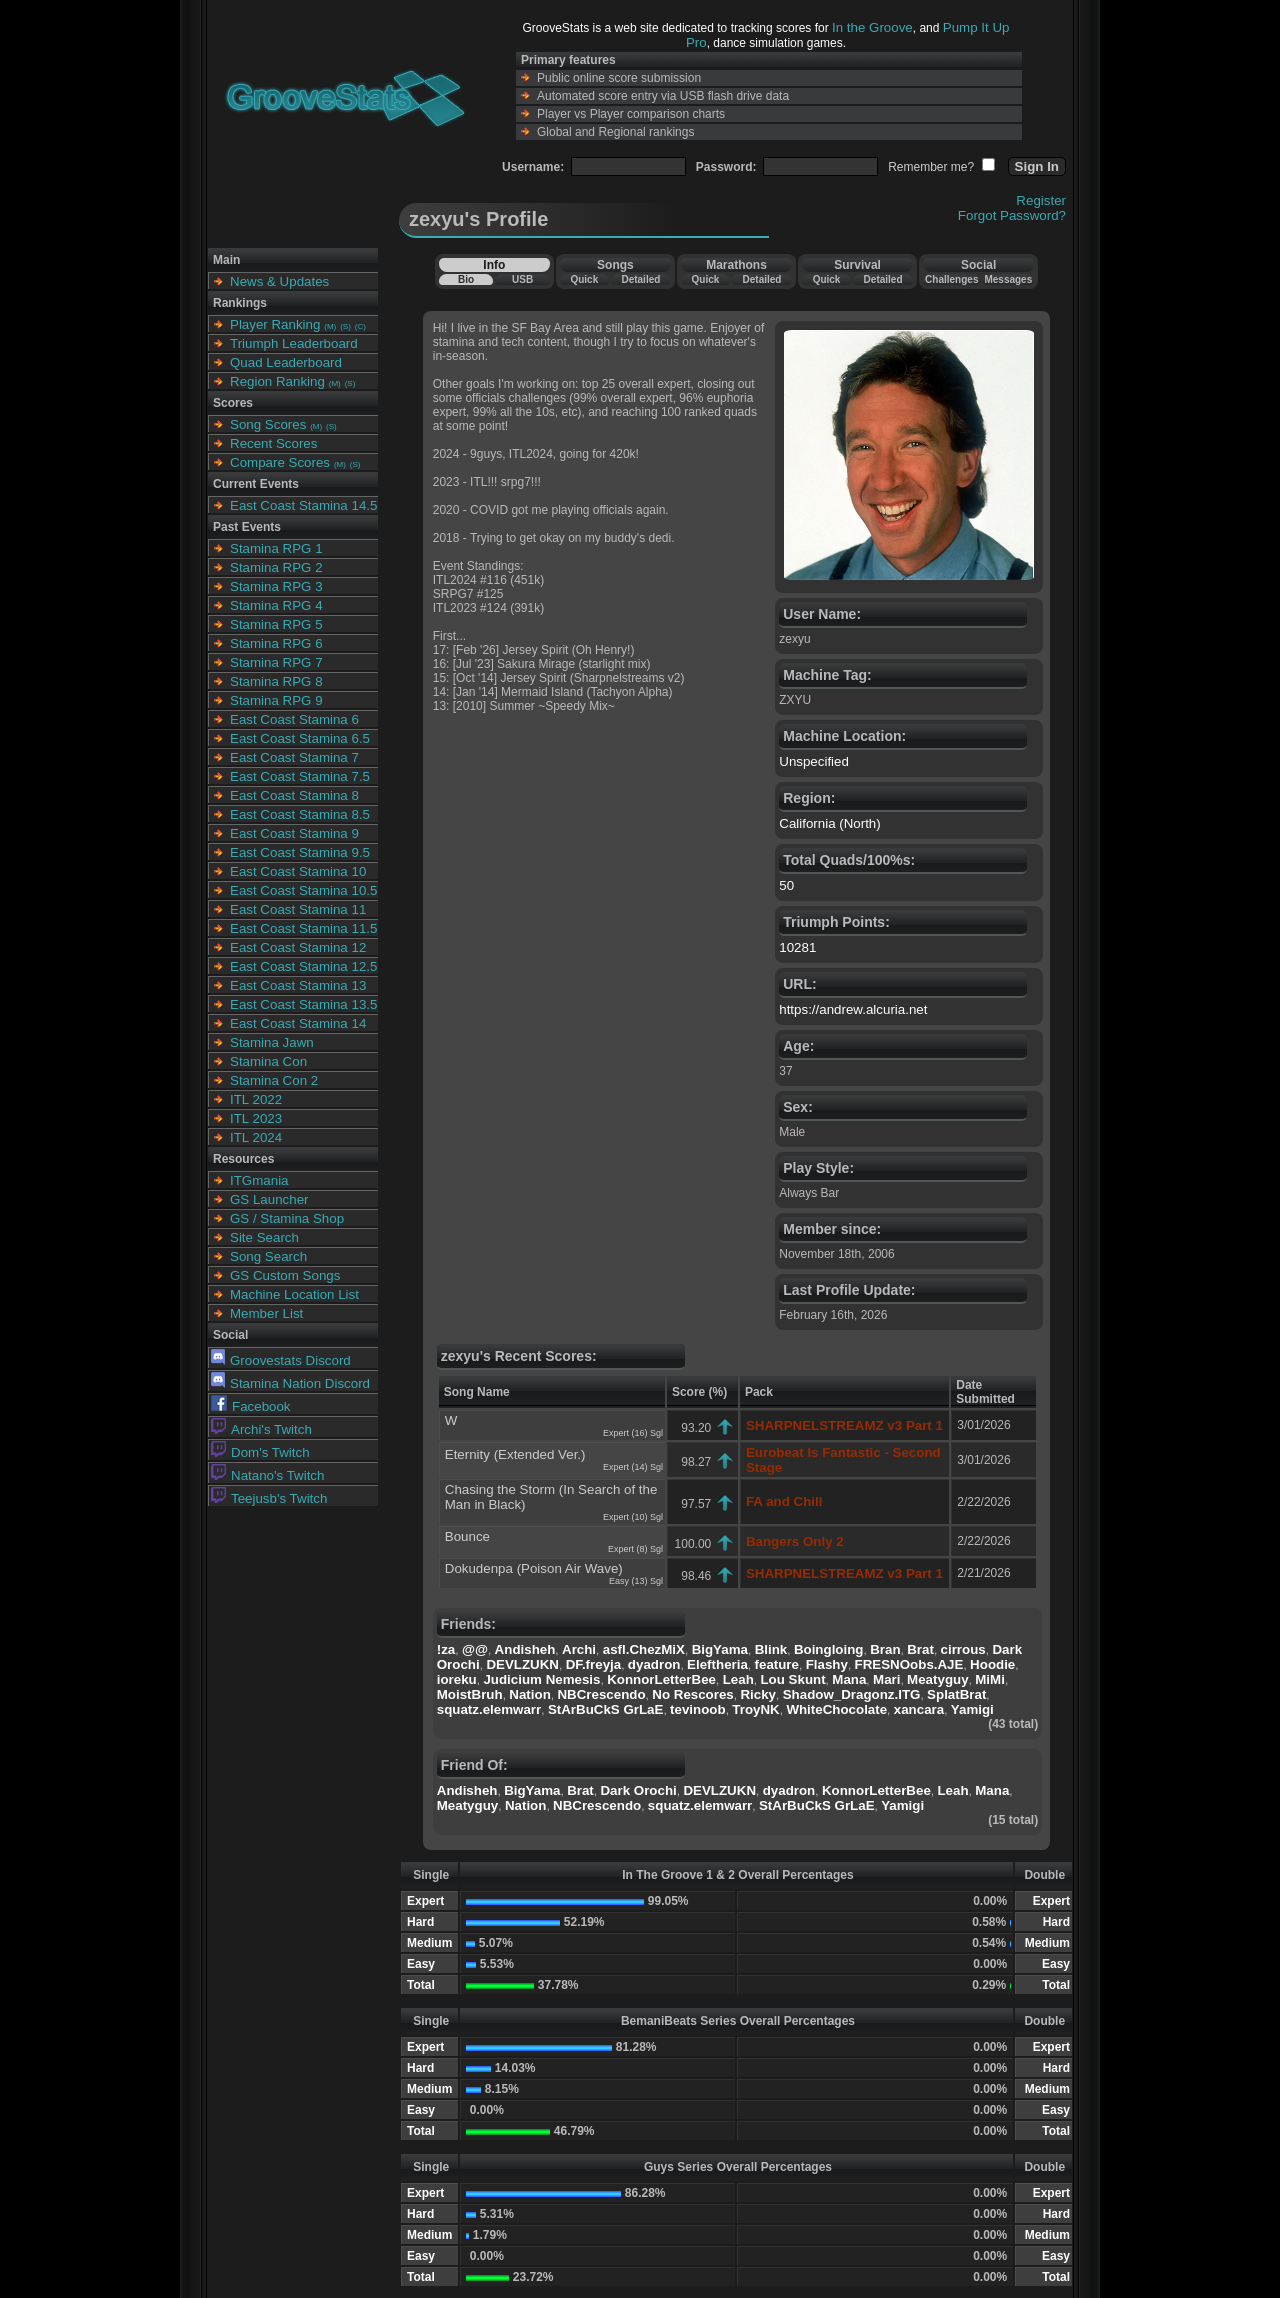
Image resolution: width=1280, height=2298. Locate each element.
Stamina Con (268, 1061)
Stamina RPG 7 (276, 662)
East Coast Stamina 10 (298, 871)
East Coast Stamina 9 (294, 833)
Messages (1008, 279)
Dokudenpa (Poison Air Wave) (534, 1568)
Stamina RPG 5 (276, 624)
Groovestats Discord (281, 1360)
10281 (797, 947)
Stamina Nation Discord (290, 1383)
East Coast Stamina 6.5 (300, 738)
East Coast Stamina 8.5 (300, 814)
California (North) (829, 823)
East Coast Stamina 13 (298, 985)
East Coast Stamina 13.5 (303, 1004)
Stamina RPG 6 (276, 643)
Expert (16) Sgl (633, 1433)
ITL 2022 (256, 1099)
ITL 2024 (256, 1137)
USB (522, 279)
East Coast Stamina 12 (298, 947)
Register (1041, 200)
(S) (345, 326)
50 (786, 885)
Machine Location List (294, 1294)
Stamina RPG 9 (276, 700)
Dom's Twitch (260, 1452)
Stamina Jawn (272, 1042)
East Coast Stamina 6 (294, 719)
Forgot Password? (1012, 215)
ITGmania (259, 1180)
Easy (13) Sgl (636, 1581)
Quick (584, 279)
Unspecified (814, 761)
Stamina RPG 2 (276, 567)
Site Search (264, 1237)
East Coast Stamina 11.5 (303, 928)
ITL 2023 (256, 1118)
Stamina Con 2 (274, 1080)
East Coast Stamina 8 (294, 795)
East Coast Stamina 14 (298, 1023)
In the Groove (872, 27)
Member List (266, 1313)
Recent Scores (273, 443)
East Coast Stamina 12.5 (303, 966)
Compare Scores (280, 462)
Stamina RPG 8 (276, 681)
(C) (360, 326)
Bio (466, 279)
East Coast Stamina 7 (294, 757)
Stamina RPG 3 (276, 586)
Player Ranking (275, 324)
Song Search (268, 1256)
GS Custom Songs (285, 1275)
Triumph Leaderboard (294, 343)
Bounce (467, 1536)
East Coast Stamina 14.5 (303, 505)
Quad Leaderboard (286, 362)
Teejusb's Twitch (269, 1498)
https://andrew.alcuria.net (853, 1009)
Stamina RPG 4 (276, 605)
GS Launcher (269, 1199)
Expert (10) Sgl (633, 1517)
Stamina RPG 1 (276, 548)
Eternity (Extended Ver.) (515, 1454)
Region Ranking (277, 381)
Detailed (640, 279)
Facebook (251, 1406)
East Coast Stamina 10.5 (303, 890)
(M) (330, 326)
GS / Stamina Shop (287, 1218)
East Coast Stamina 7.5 (300, 776)
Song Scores (268, 424)
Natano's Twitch (267, 1475)
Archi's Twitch (261, 1429)
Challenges (951, 279)
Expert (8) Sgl (635, 1549)
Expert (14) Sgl (633, 1467)
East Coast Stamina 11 (298, 909)
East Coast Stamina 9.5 (300, 852)
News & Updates (279, 281)
